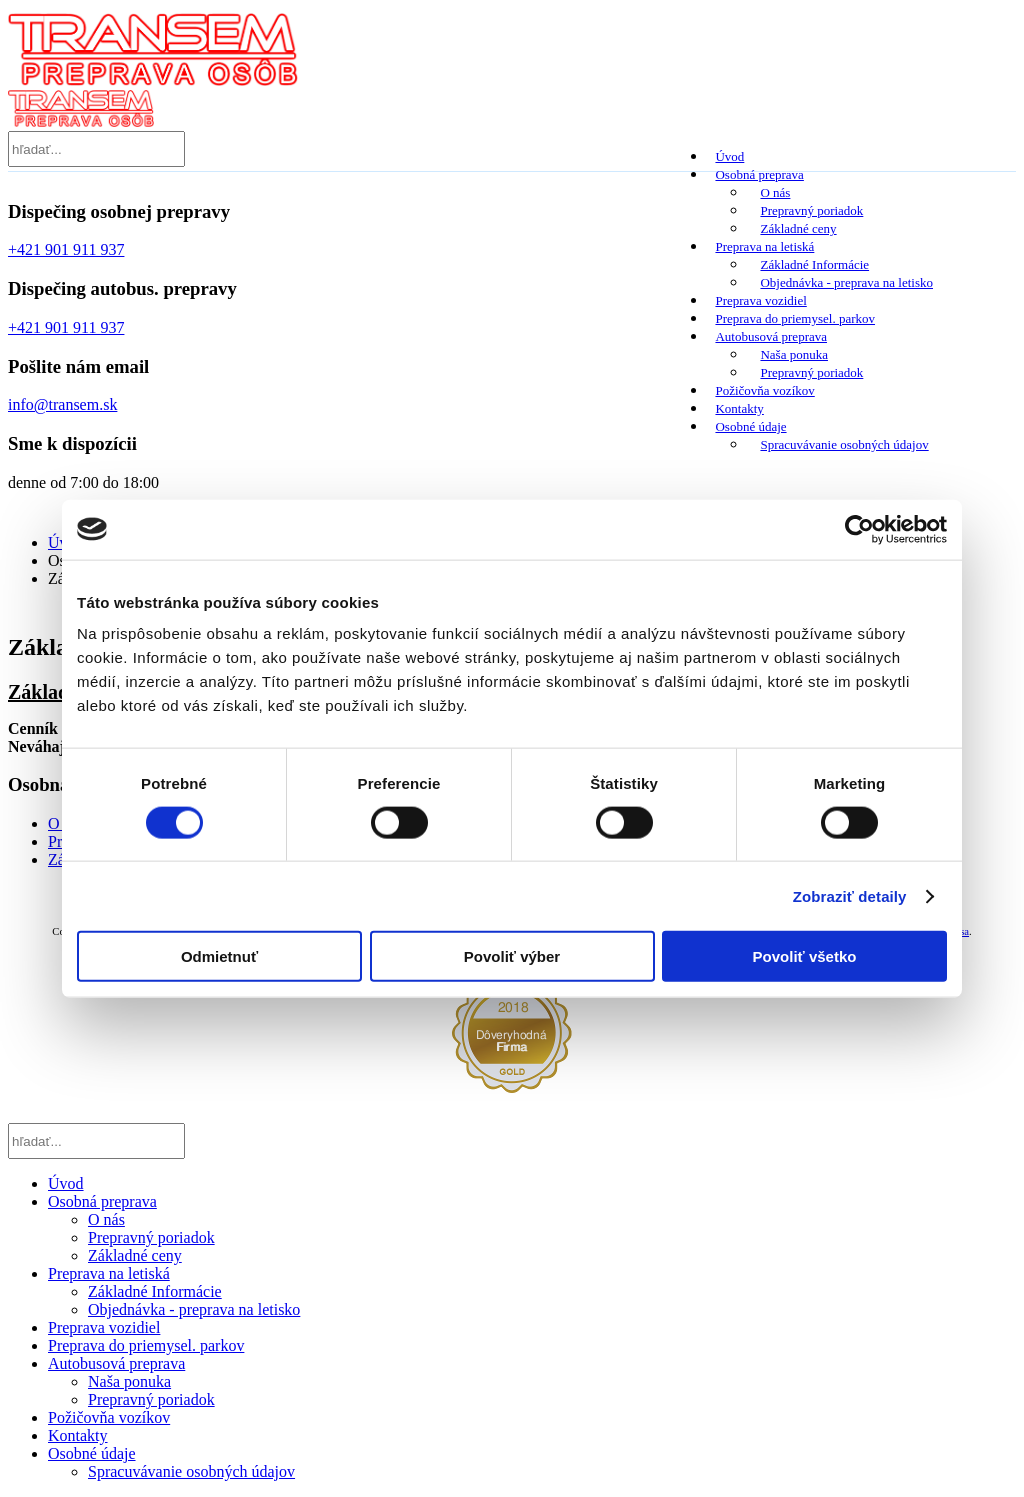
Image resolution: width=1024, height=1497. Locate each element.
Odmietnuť (219, 956)
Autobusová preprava (770, 336)
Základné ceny (798, 228)
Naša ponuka (794, 354)
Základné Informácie (814, 264)
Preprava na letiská (763, 246)
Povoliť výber (512, 956)
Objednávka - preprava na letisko (846, 282)
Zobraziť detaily (850, 895)
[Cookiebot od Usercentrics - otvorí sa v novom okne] (859, 529)
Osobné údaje (749, 426)
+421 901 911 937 (66, 249)
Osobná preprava (758, 174)
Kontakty (738, 408)
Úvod (728, 156)
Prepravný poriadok (811, 210)
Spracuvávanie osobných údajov (844, 444)
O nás (775, 192)
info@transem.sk (62, 404)
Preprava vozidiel (759, 300)
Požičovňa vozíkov (763, 390)
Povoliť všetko (805, 956)
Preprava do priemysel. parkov (794, 318)
